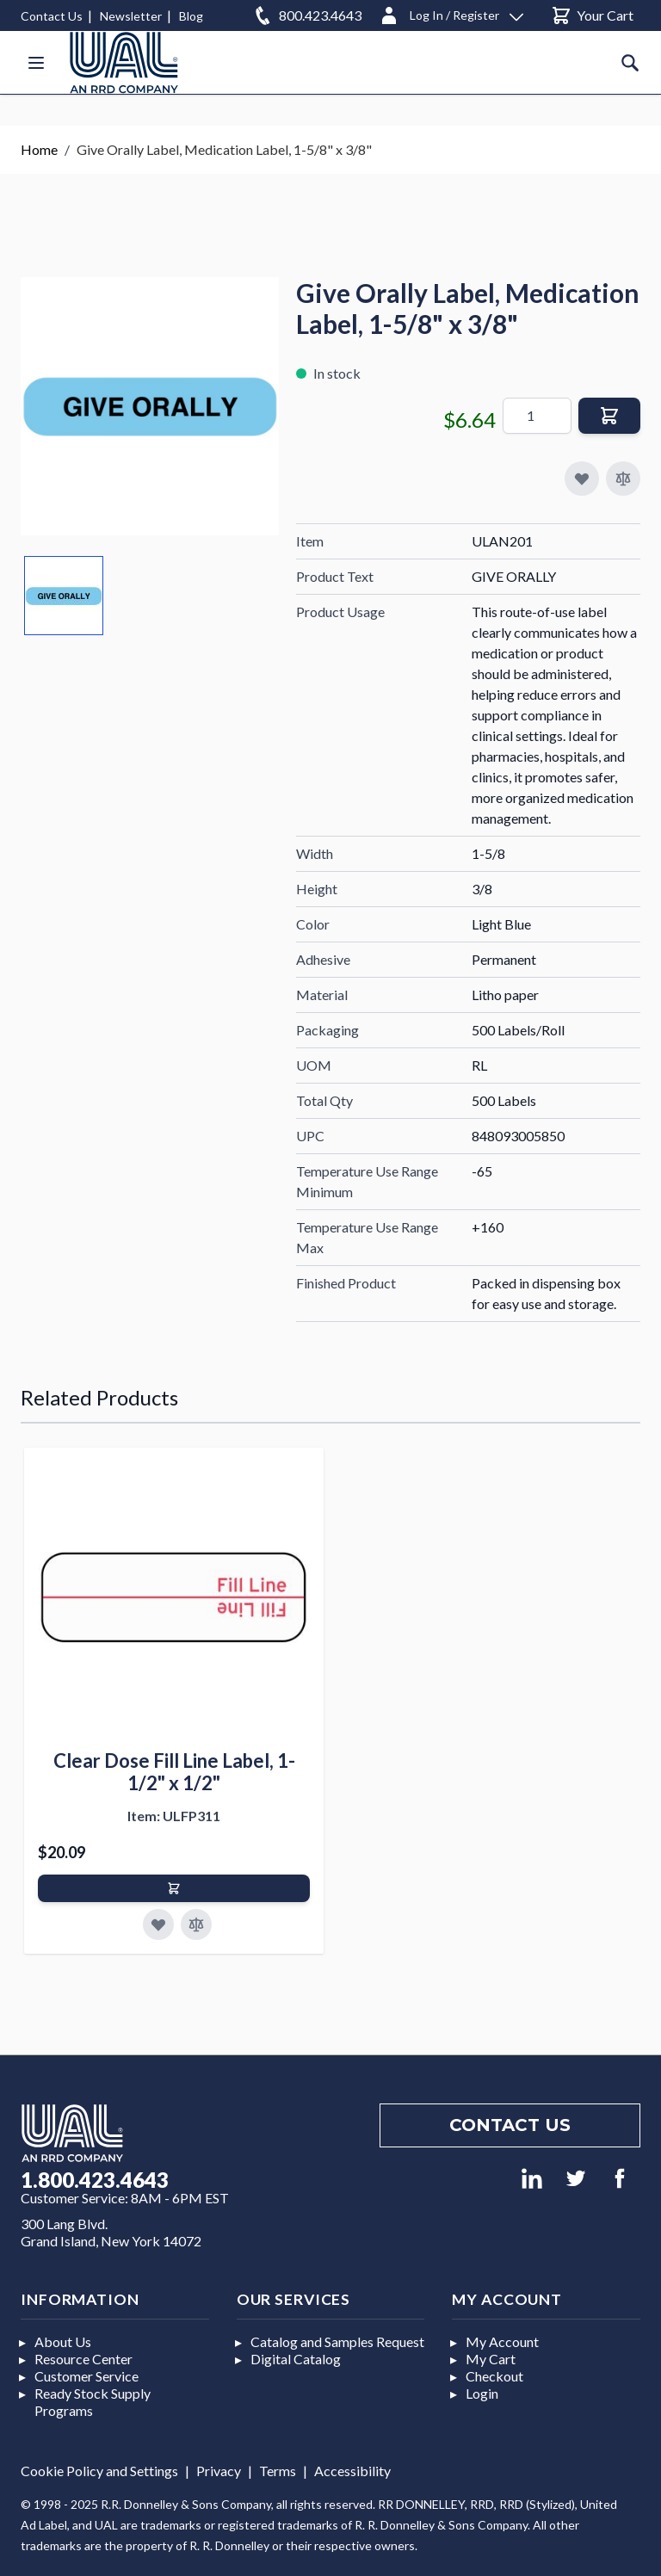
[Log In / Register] (451, 12)
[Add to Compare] (623, 478)
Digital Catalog (295, 2359)
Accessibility (352, 2470)
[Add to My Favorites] (582, 478)
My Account (502, 2341)
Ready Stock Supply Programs (92, 2401)
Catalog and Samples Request (337, 2341)
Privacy (218, 2470)
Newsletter (131, 16)
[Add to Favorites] (158, 1924)
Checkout (494, 2376)
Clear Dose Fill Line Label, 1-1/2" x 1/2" (174, 1772)
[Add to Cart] (174, 1888)
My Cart (491, 2359)
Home (39, 149)
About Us (62, 2341)
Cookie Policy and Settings (99, 2470)
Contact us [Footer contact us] (510, 2125)
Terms (277, 2470)
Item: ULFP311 (173, 1815)
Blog (191, 16)
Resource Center (83, 2359)
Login (482, 2393)
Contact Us (52, 16)
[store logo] (124, 62)
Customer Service (86, 2376)
